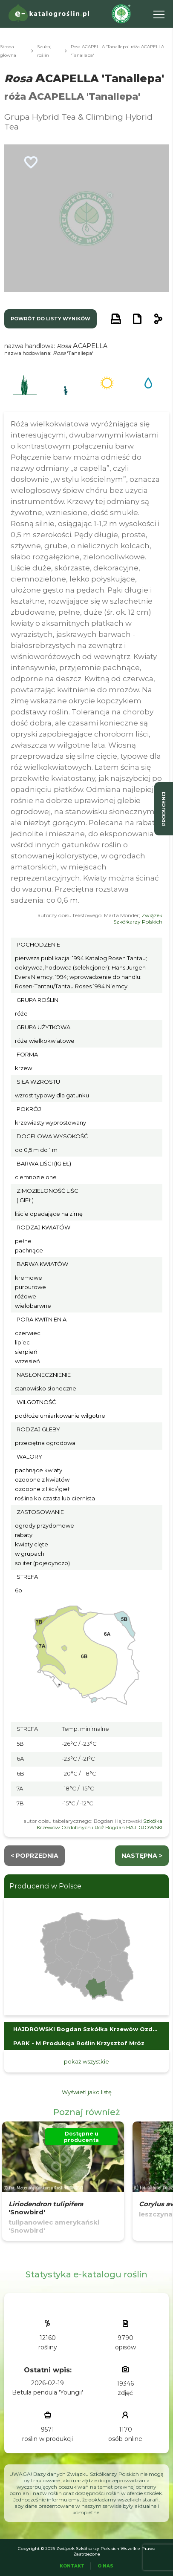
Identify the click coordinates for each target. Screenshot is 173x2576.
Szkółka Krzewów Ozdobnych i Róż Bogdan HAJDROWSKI (99, 1824)
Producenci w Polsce (45, 1886)
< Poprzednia (34, 1855)
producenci (164, 809)
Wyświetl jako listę (87, 2092)
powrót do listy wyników (50, 319)
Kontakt (72, 2566)
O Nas (105, 2566)
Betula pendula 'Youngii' (47, 2392)
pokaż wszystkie (86, 2061)
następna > (141, 1855)
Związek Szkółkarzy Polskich (137, 918)
